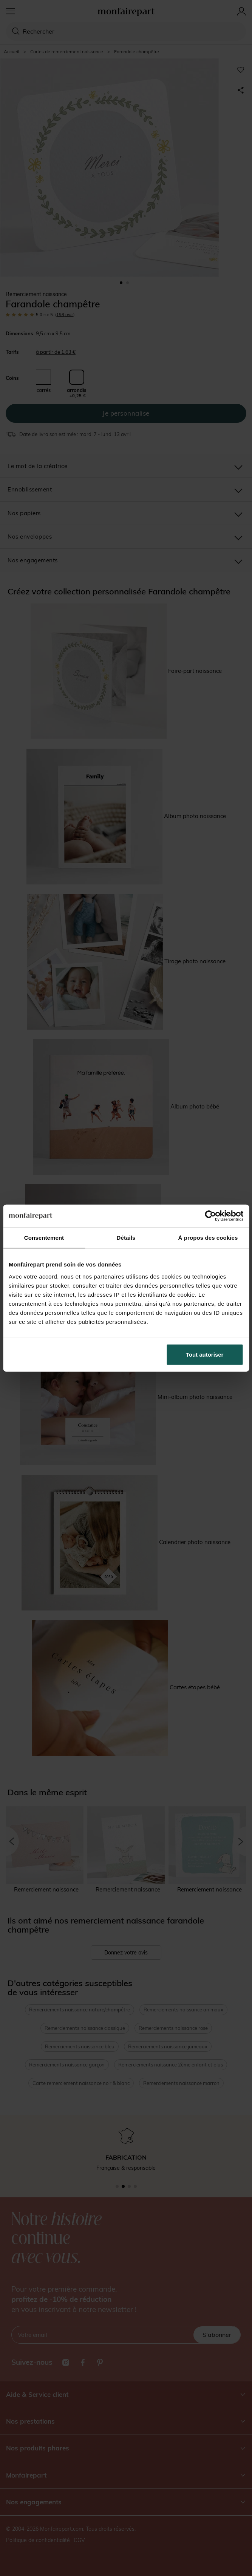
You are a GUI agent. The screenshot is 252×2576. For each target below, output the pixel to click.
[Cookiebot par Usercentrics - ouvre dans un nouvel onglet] (210, 1216)
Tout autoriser (205, 1354)
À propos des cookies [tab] (208, 1237)
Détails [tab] (126, 1237)
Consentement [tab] (44, 1237)
